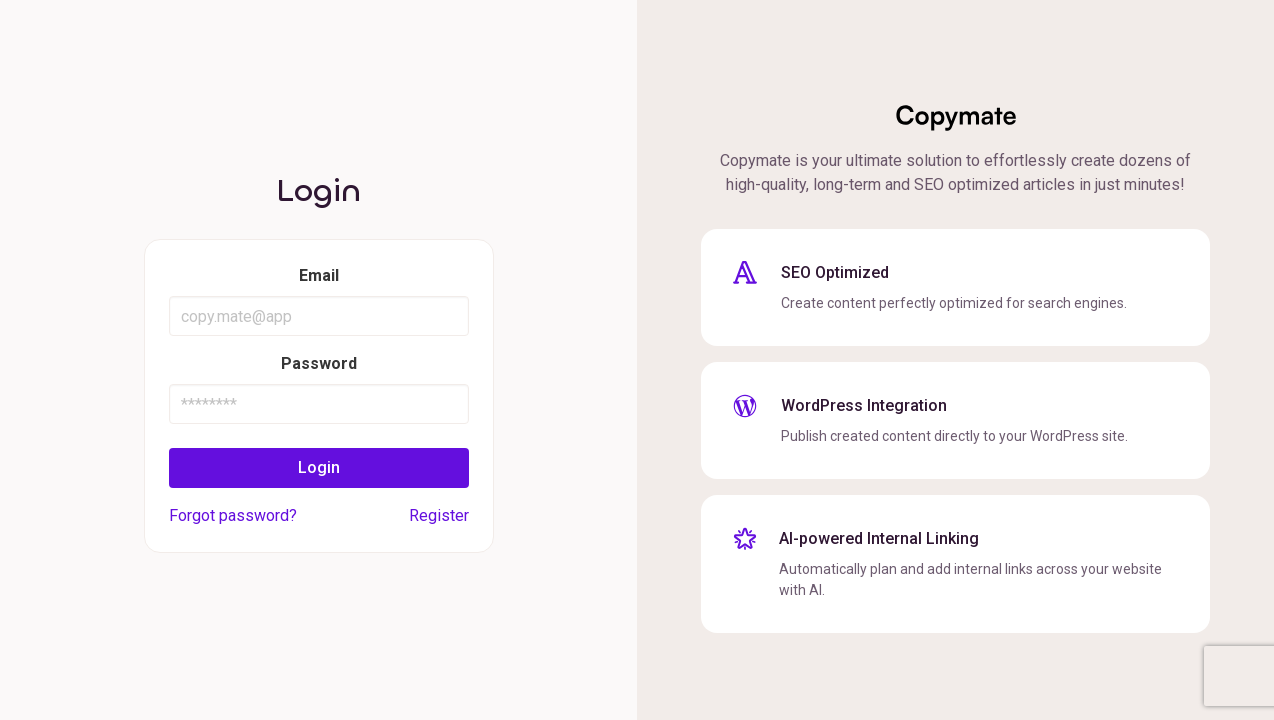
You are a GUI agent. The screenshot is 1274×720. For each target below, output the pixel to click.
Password (319, 363)
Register (439, 515)
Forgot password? (233, 515)
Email (319, 275)
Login (319, 467)
